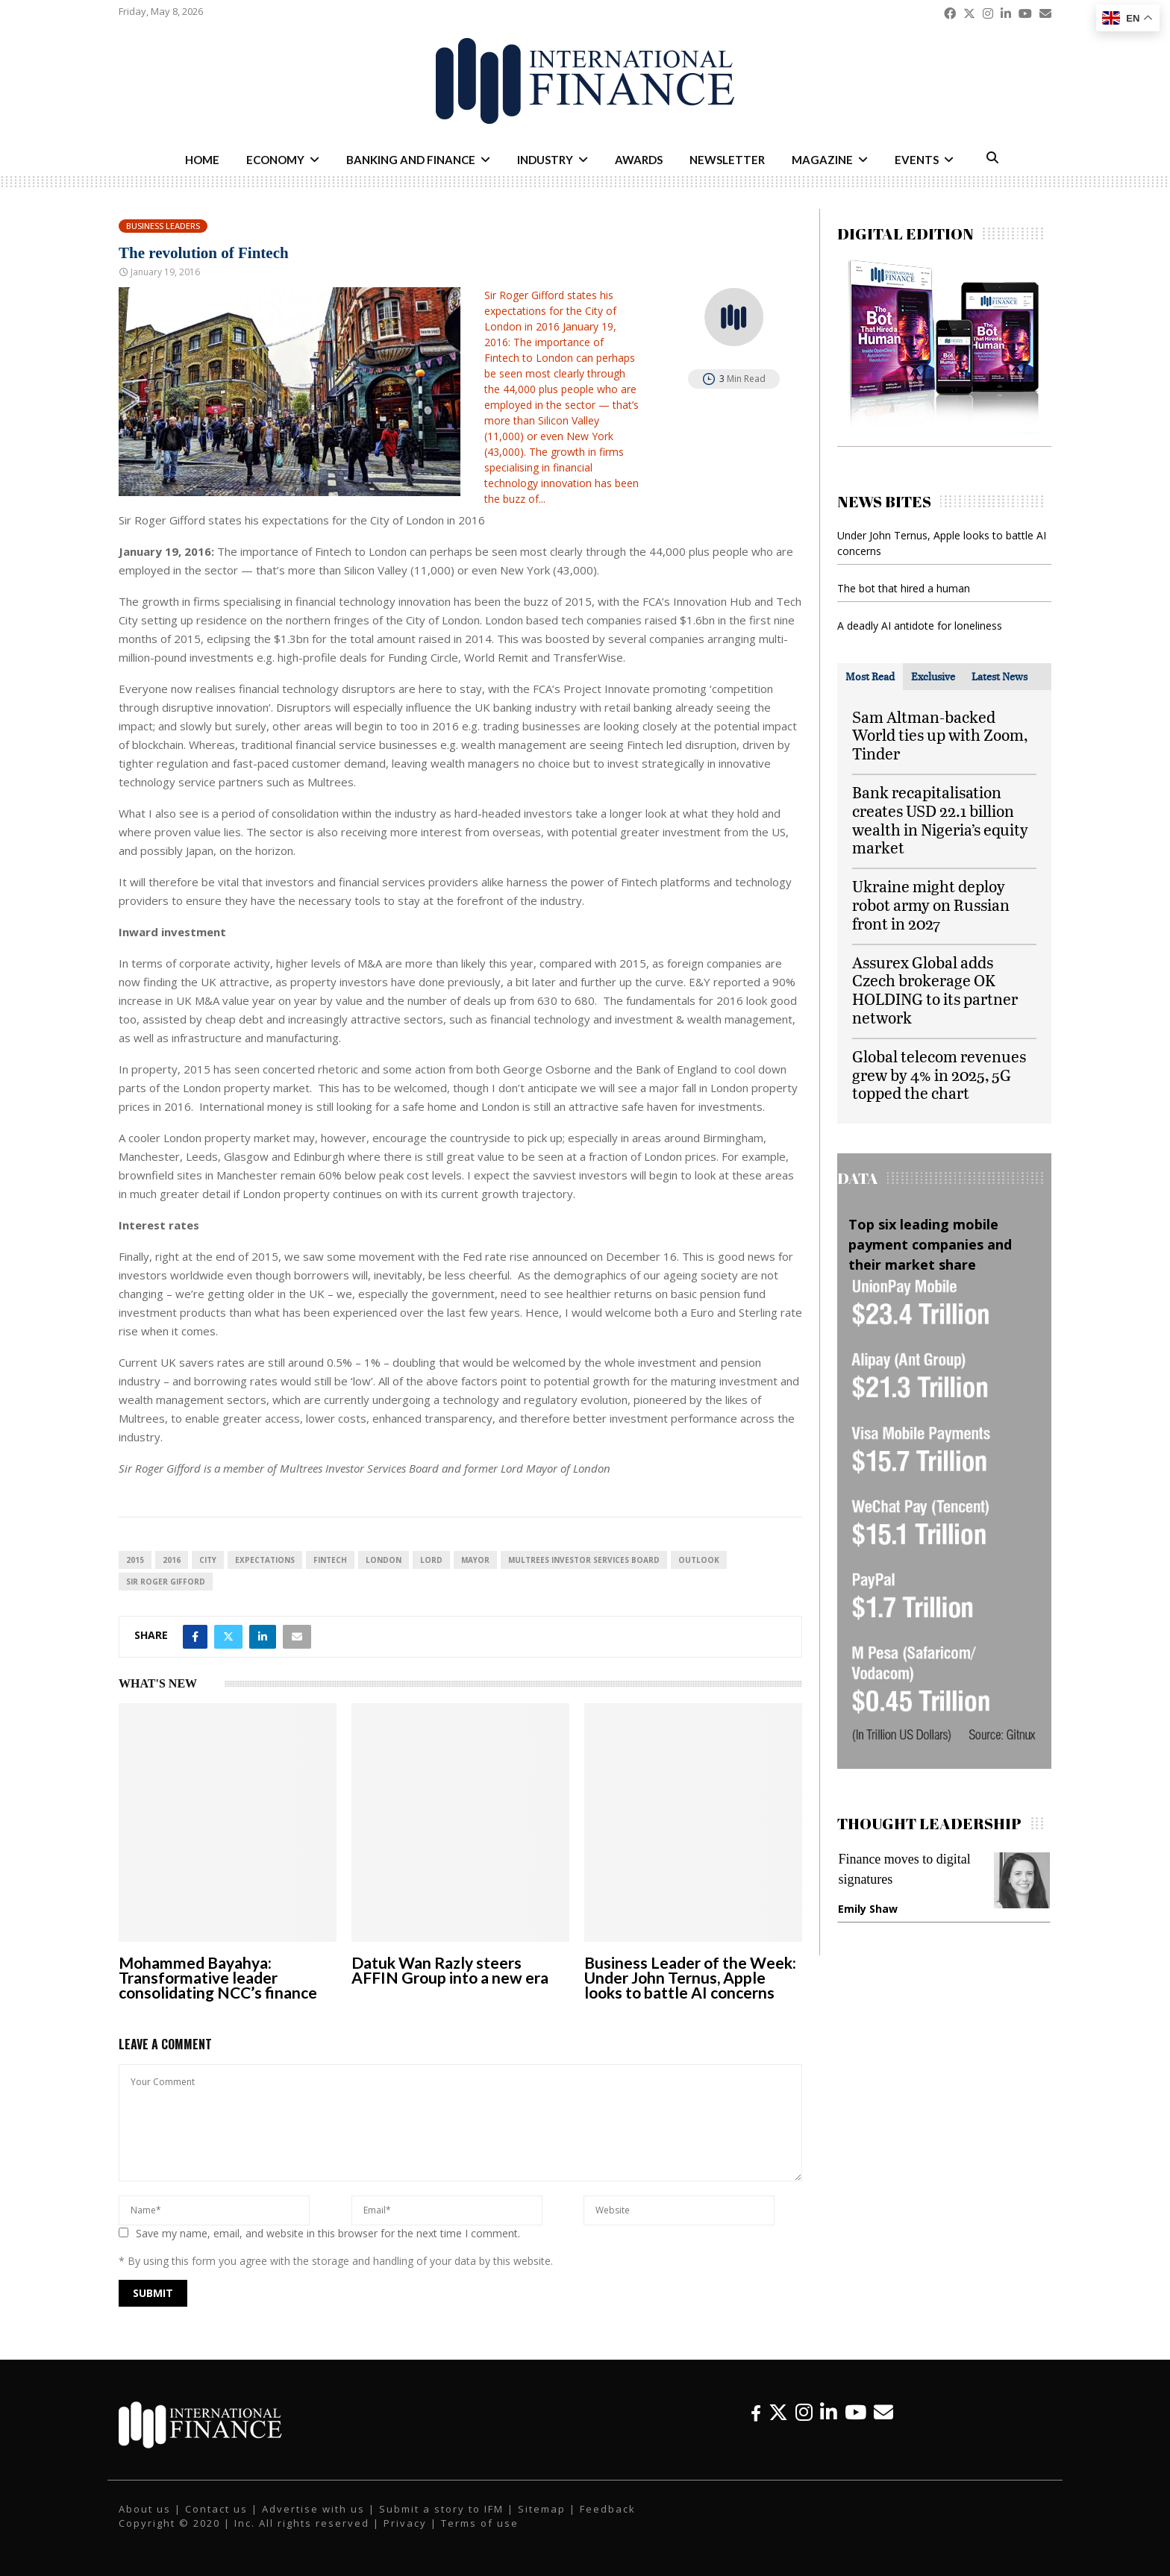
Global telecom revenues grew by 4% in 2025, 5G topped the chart (939, 1074)
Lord (431, 1560)
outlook (698, 1560)
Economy (275, 159)
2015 (135, 1560)
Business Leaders (163, 225)
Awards (639, 159)
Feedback (608, 2509)
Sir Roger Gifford (165, 1581)
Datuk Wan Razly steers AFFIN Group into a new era (449, 1970)
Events (917, 159)
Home (202, 159)
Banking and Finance (410, 159)
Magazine (822, 159)
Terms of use (480, 2523)
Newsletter (727, 159)
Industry (545, 159)
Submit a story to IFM (441, 2509)
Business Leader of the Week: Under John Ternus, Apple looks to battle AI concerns (690, 1977)
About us (145, 2509)
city (207, 1560)
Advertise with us (313, 2509)
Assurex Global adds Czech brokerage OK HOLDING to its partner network (935, 989)
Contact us (216, 2509)
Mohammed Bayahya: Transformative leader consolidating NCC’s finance (218, 1977)
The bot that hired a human (903, 588)
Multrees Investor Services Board (584, 1560)
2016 (172, 1560)
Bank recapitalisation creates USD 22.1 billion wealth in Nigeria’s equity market (940, 819)
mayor (475, 1560)
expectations (265, 1560)
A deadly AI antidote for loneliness (919, 625)
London (383, 1560)
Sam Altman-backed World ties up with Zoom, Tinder (939, 735)
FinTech (330, 1560)
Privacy (405, 2523)
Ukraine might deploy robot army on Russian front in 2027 (931, 904)
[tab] (870, 676)
